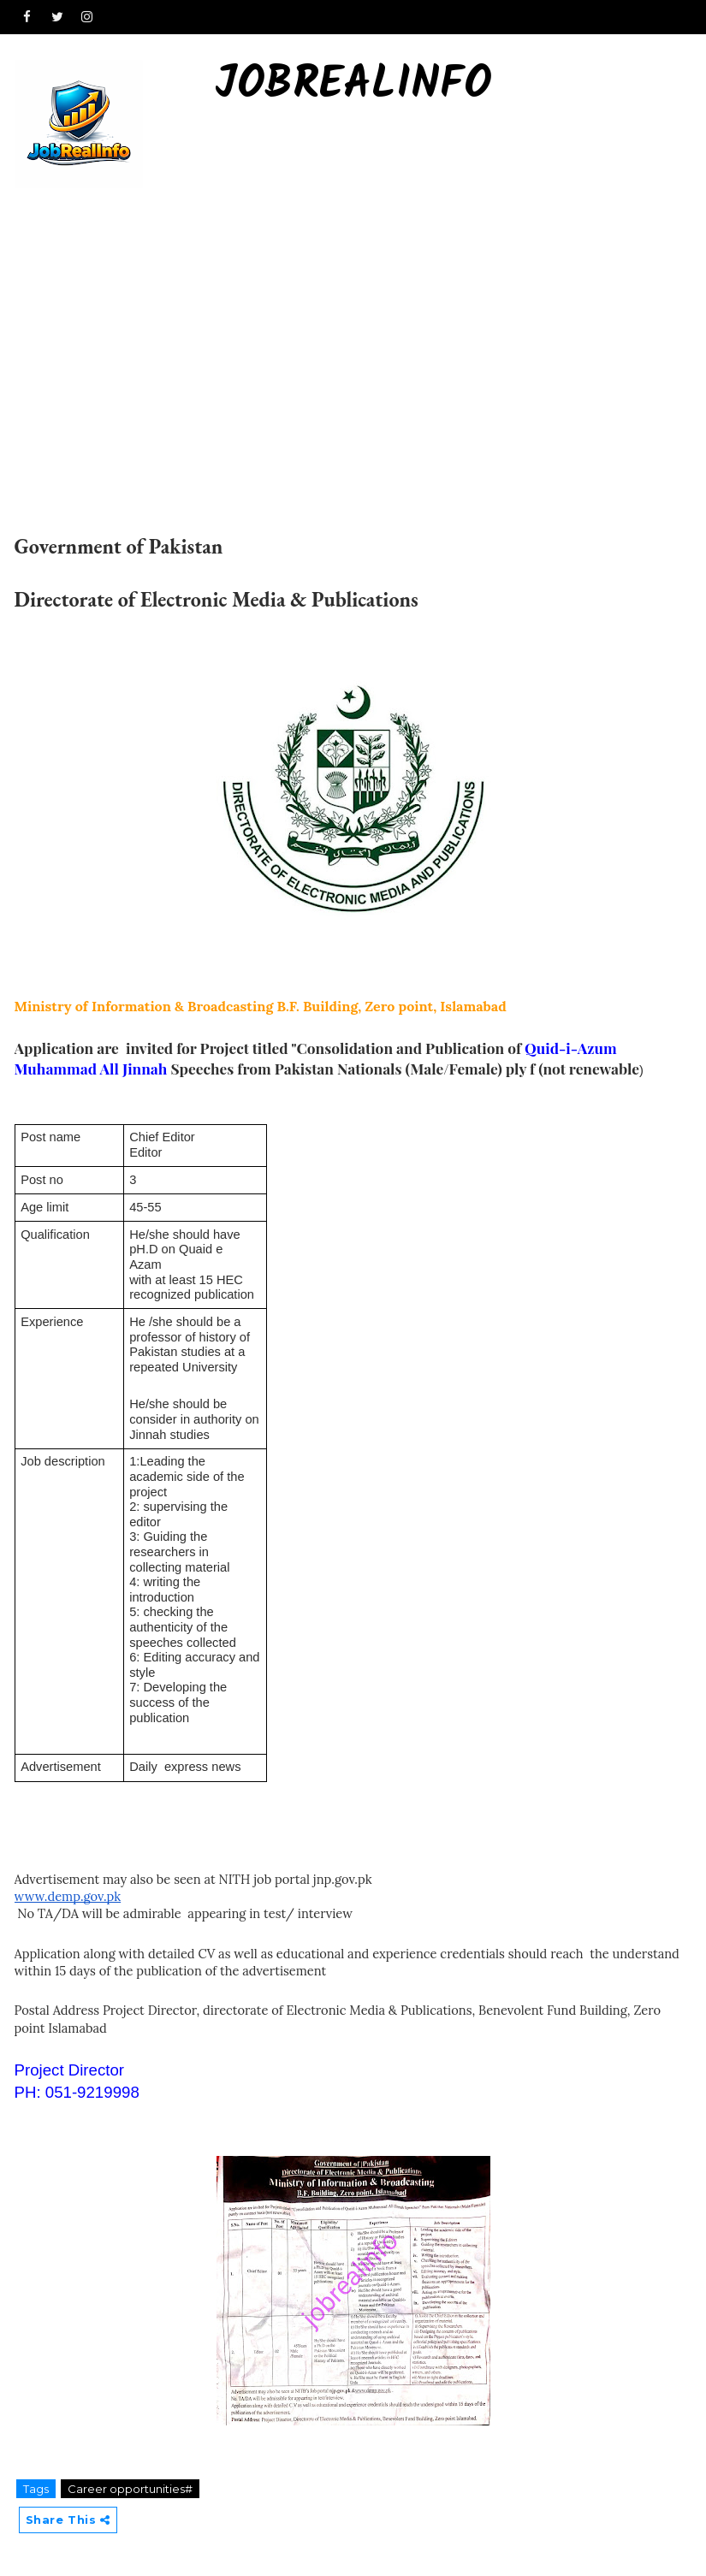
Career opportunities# (130, 2489)
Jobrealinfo (353, 85)
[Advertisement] (353, 317)
